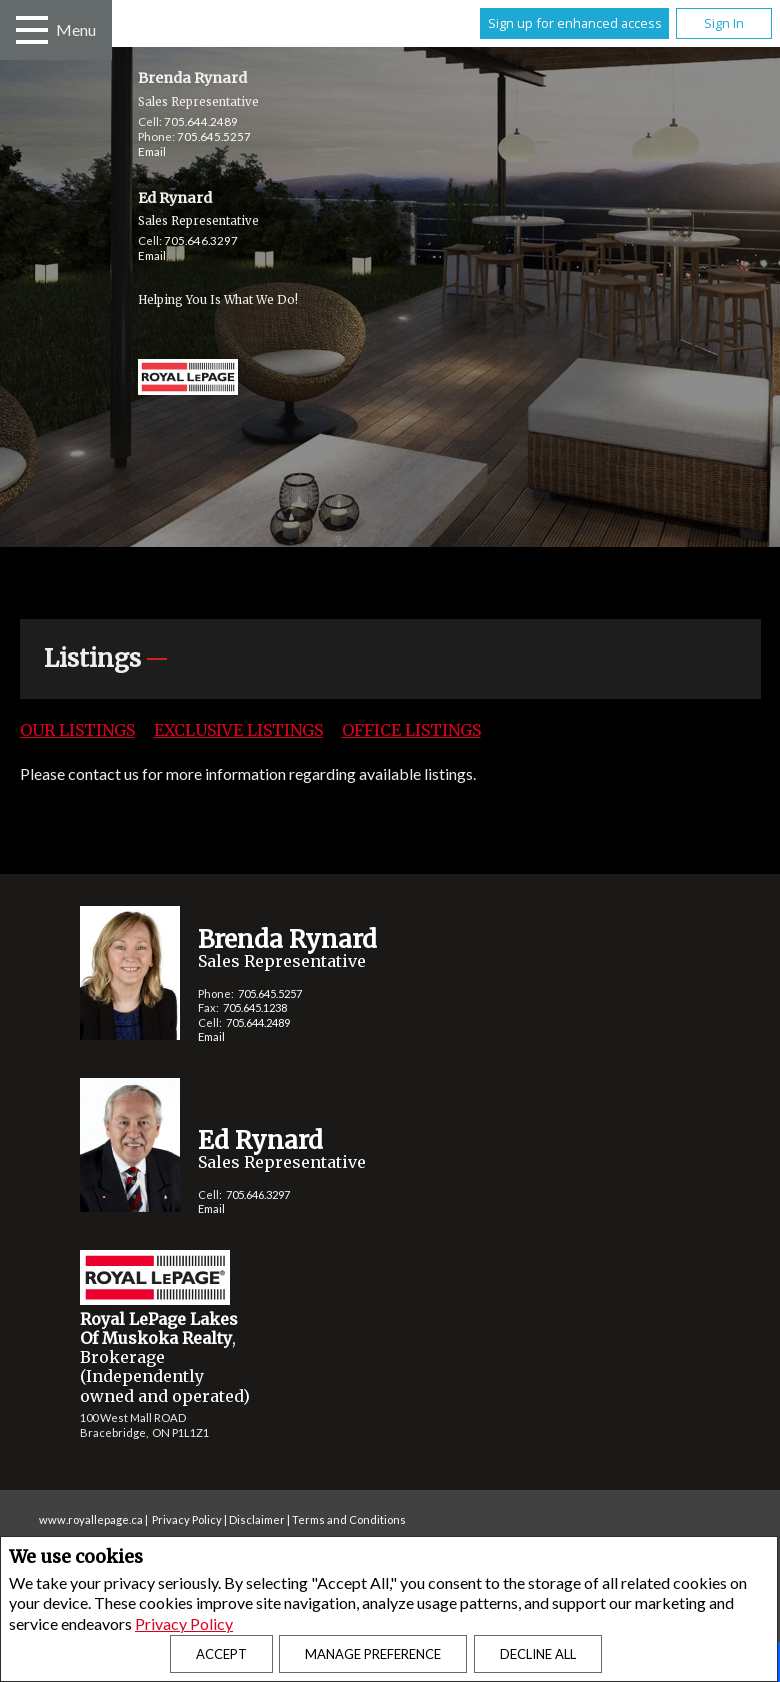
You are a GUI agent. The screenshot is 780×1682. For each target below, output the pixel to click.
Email (152, 151)
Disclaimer (257, 1519)
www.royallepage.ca (91, 1519)
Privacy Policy (184, 1623)
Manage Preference (373, 1654)
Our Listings (77, 730)
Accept (221, 1654)
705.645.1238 (255, 1007)
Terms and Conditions (349, 1519)
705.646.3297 (201, 240)
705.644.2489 (201, 121)
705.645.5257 (214, 136)
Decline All (538, 1654)
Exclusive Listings (238, 730)
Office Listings (411, 730)
